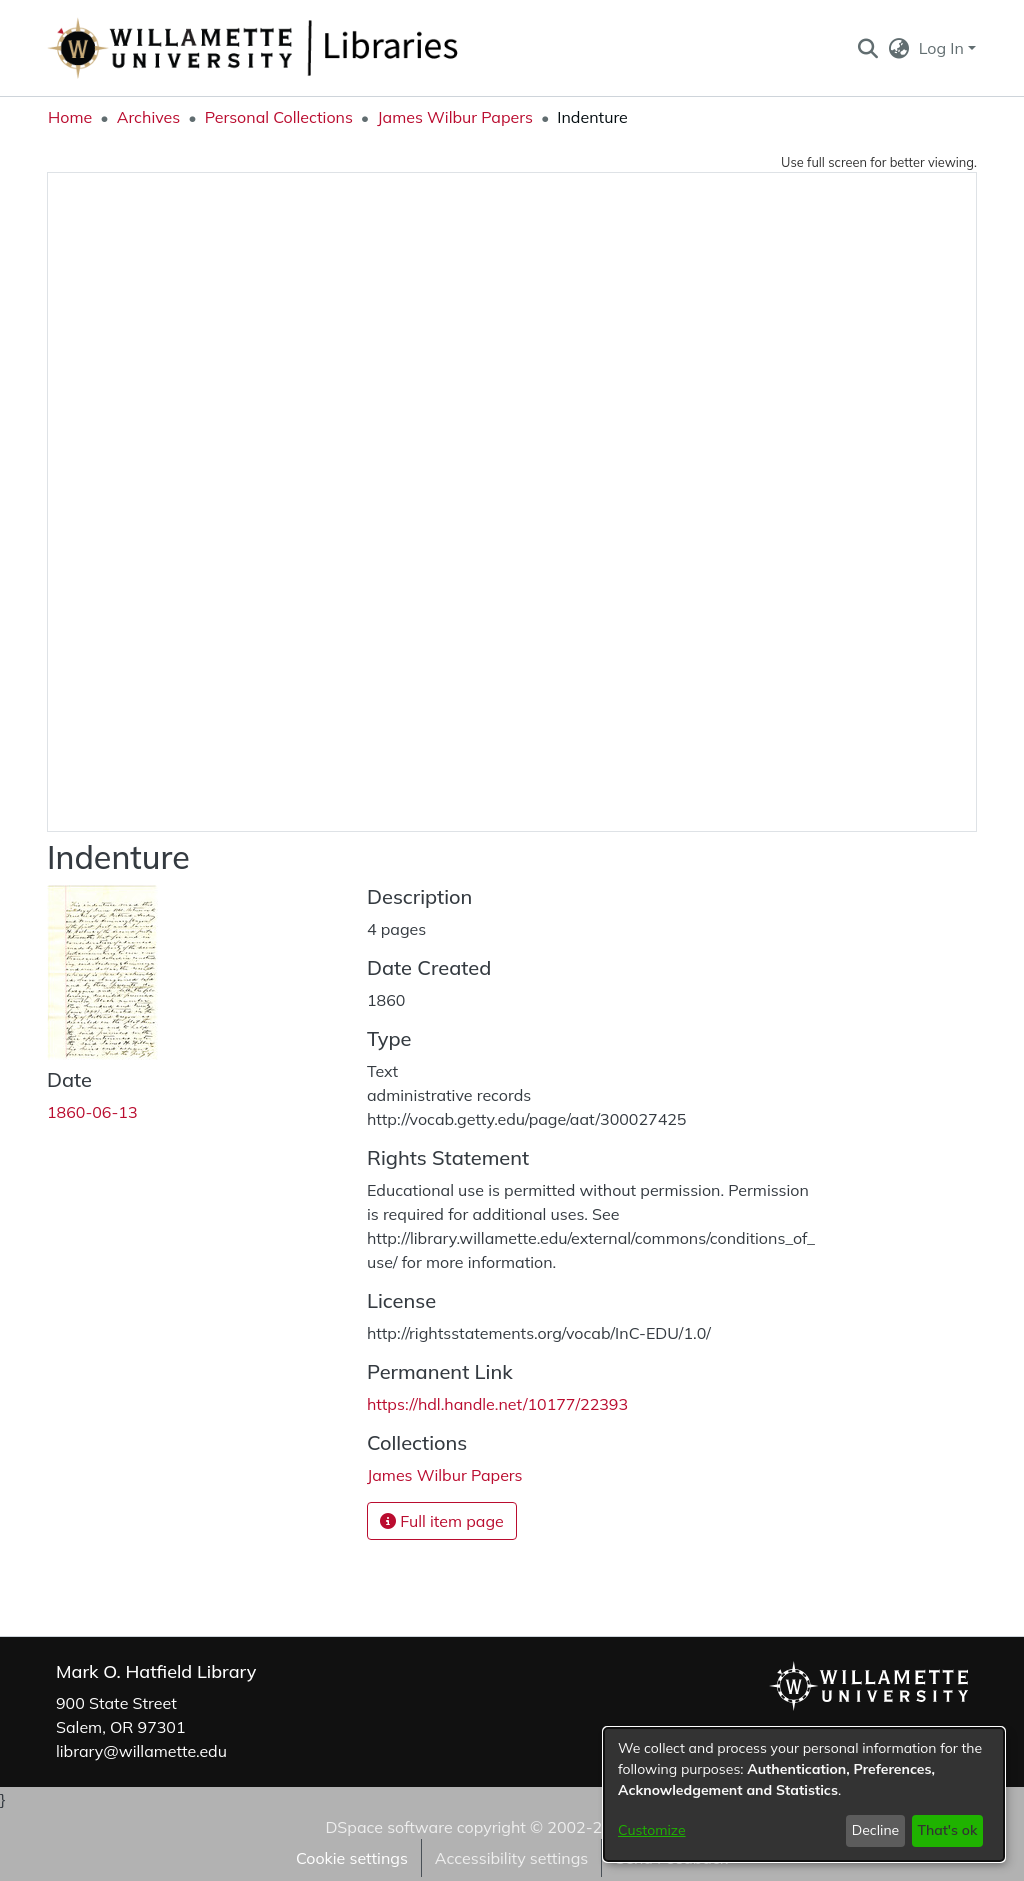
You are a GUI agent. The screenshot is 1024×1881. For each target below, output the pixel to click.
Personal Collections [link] (279, 117)
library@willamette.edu (141, 1751)
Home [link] (70, 117)
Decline (876, 1830)
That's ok (947, 1830)
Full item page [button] (442, 1521)
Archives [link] (149, 117)
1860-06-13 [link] (92, 1112)
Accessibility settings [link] (511, 1858)
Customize (652, 1830)
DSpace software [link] (388, 1827)
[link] (445, 1475)
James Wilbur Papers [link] (455, 117)
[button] (867, 48)
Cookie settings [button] (352, 1858)
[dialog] (804, 1794)
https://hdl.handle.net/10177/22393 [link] (497, 1404)
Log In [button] (943, 48)
